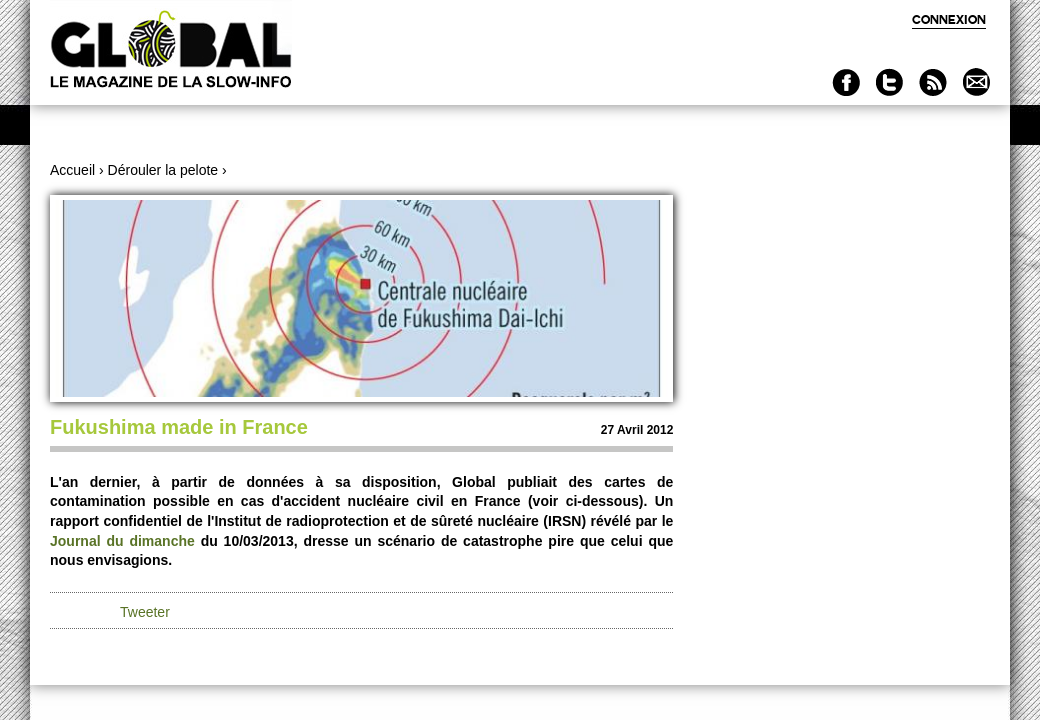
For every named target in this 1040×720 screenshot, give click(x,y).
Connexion (949, 19)
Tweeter (145, 612)
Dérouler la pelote (163, 170)
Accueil (72, 170)
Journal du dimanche (122, 541)
